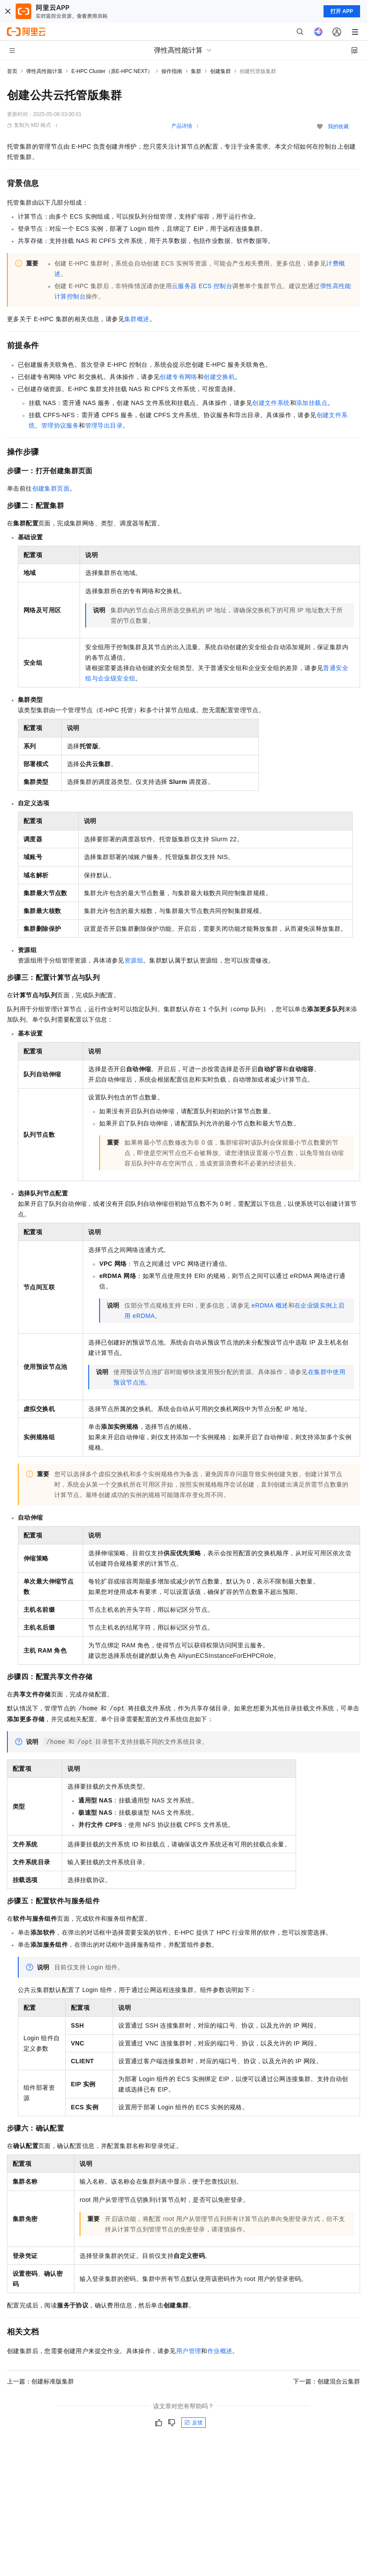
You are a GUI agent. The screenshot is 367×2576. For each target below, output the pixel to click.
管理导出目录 (104, 425)
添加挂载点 (311, 402)
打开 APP (341, 11)
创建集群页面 (51, 488)
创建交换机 (219, 376)
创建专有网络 (178, 376)
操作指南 (171, 71)
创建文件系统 (271, 402)
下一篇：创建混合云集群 (326, 2381)
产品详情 (181, 126)
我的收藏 (338, 126)
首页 (12, 71)
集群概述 (137, 318)
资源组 (133, 960)
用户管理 (188, 2350)
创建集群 (220, 71)
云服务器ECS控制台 (202, 285)
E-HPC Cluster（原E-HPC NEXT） (112, 71)
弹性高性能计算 (44, 71)
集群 (196, 71)
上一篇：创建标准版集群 (40, 2381)
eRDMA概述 (270, 1305)
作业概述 (220, 2350)
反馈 (193, 2423)
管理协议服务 (60, 425)
